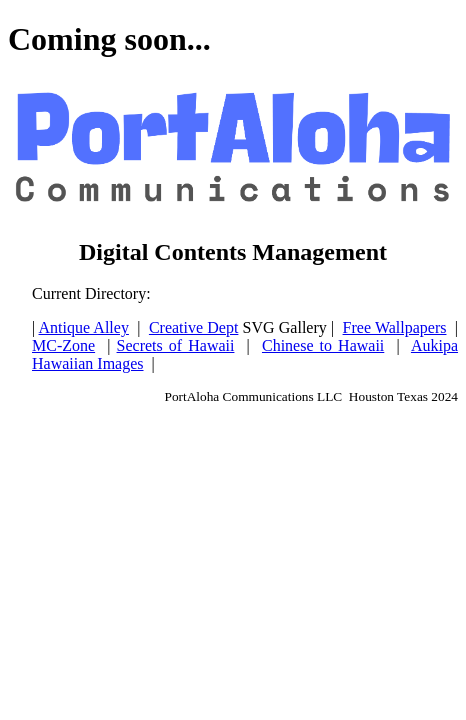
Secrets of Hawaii (176, 345)
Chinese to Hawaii (323, 345)
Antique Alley (84, 327)
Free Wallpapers (395, 327)
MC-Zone (63, 345)
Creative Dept (194, 327)
